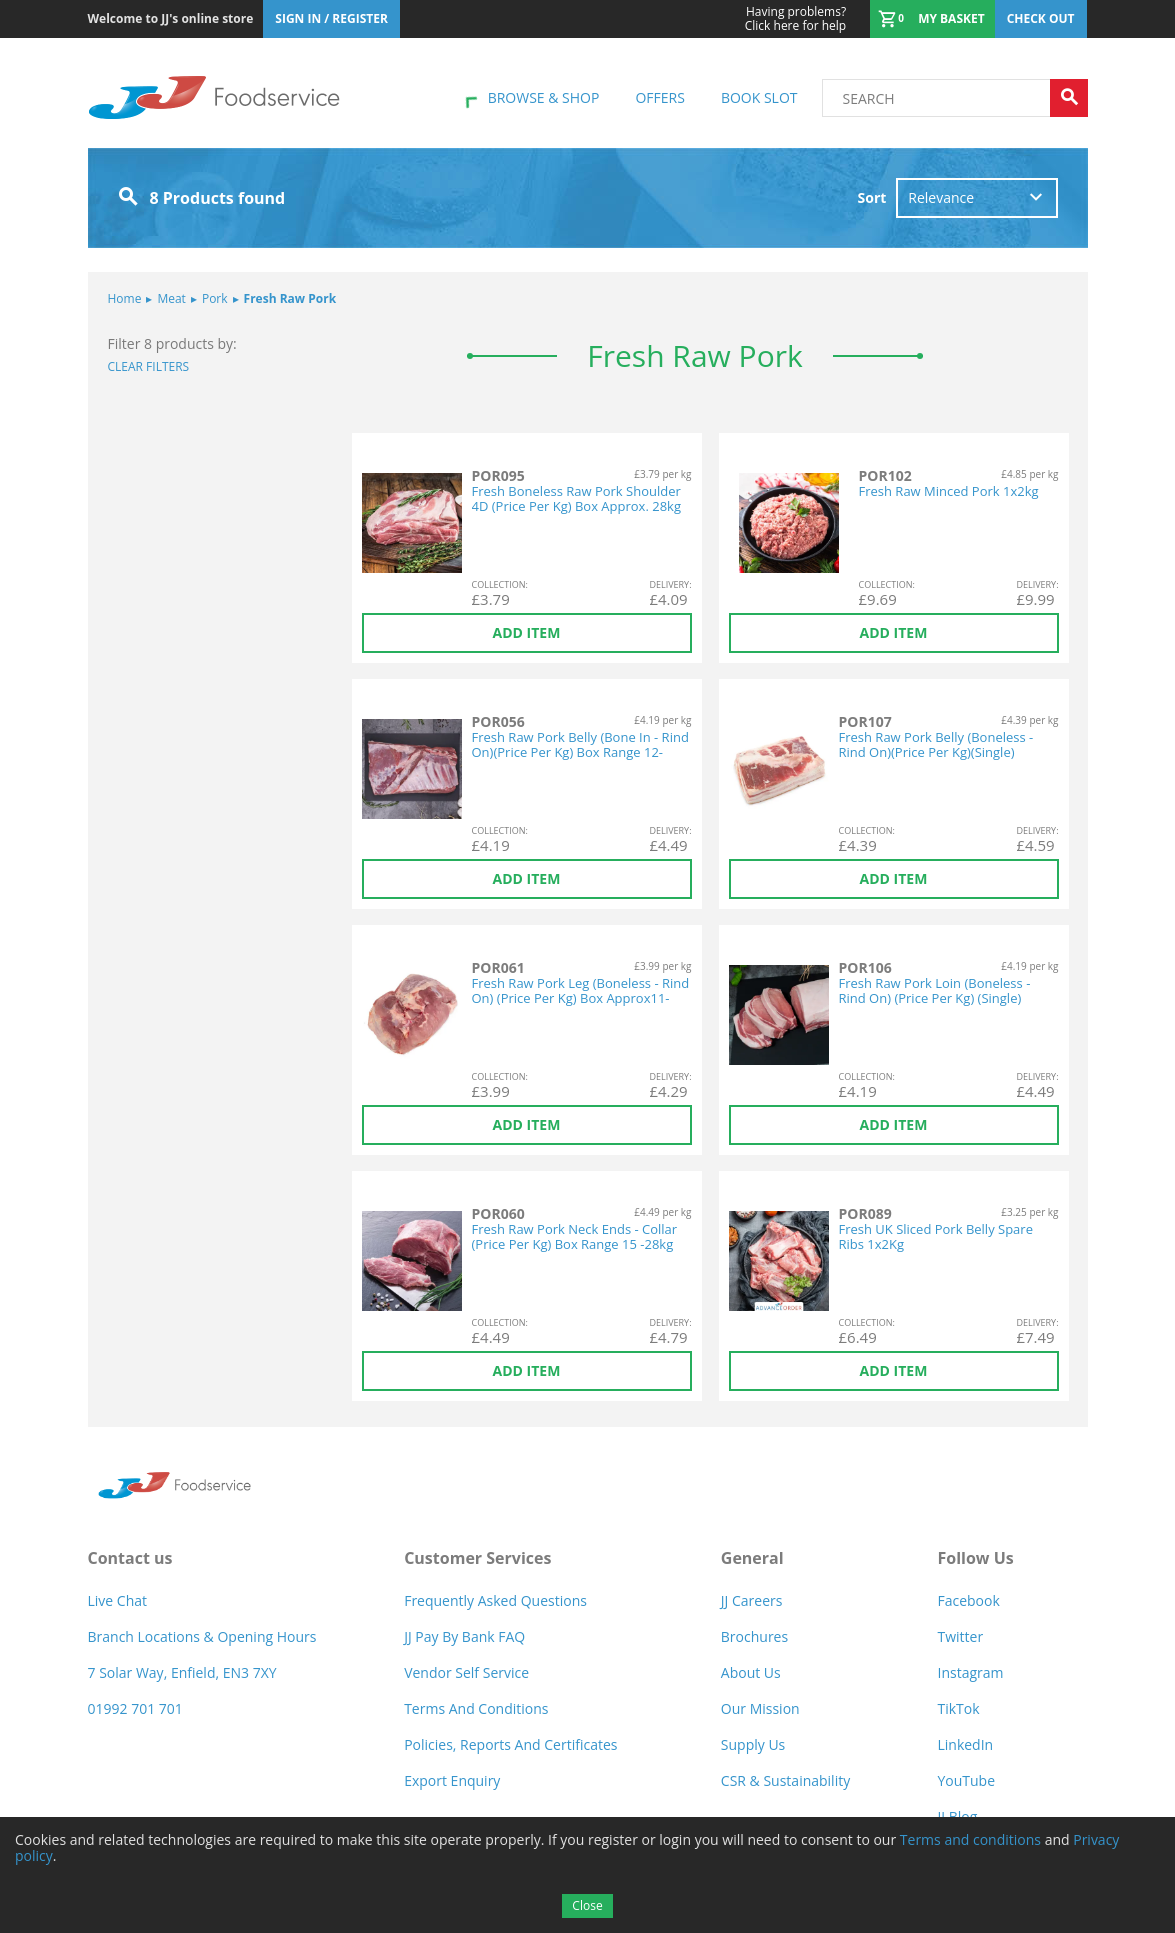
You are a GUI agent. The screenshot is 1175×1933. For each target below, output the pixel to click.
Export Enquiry (452, 1780)
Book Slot (759, 97)
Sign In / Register (331, 18)
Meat (165, 298)
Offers (659, 97)
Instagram (970, 1672)
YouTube (966, 1780)
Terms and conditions (970, 1839)
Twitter (960, 1636)
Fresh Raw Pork (285, 298)
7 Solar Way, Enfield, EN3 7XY (182, 1672)
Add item (527, 632)
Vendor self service (466, 1672)
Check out (1041, 18)
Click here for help (795, 19)
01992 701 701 (135, 1708)
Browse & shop (544, 97)
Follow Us (975, 1558)
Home (125, 298)
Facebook (968, 1600)
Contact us (130, 1558)
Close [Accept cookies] (587, 1905)
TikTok (958, 1708)
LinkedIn (965, 1744)
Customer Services (477, 1558)
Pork (209, 298)
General (752, 1558)
